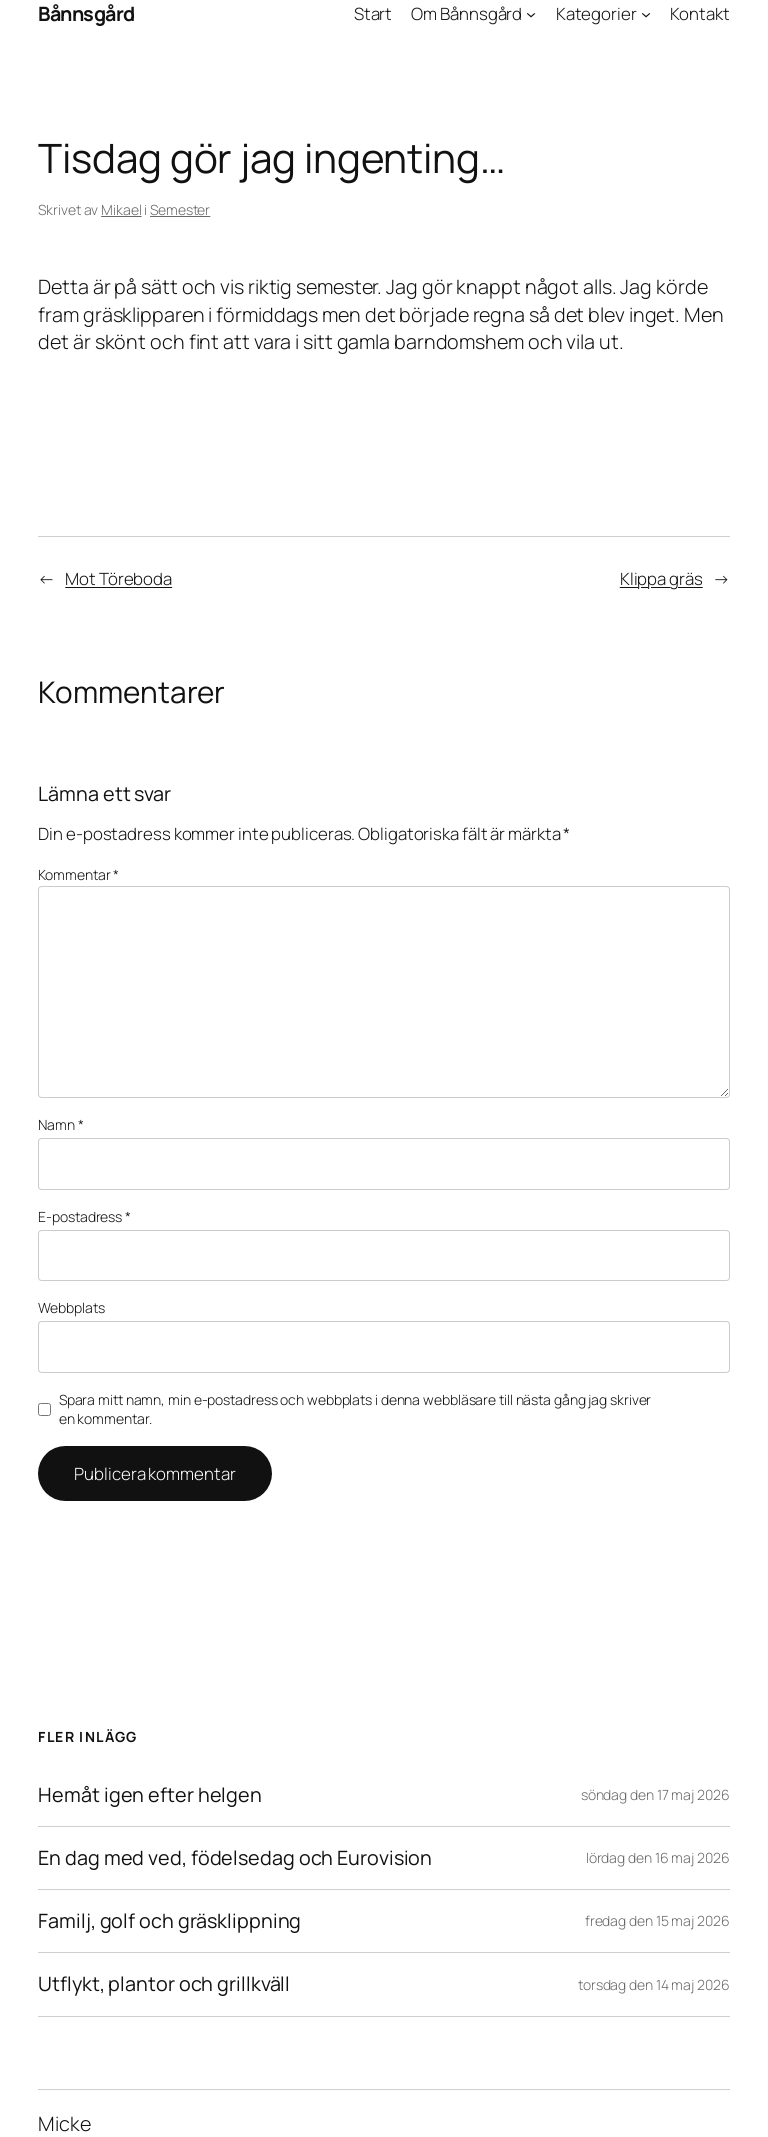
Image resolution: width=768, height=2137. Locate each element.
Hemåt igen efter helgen (150, 1795)
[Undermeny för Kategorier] (646, 14)
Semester (180, 209)
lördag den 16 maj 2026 (658, 1857)
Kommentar (78, 874)
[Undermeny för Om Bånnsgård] (531, 14)
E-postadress (84, 1216)
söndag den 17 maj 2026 (655, 1794)
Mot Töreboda (118, 578)
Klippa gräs (661, 578)
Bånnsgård (86, 13)
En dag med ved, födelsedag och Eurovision (235, 1858)
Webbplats (71, 1307)
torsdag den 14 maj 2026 (654, 1984)
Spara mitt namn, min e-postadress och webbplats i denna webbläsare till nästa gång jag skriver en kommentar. (355, 1409)
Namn (60, 1124)
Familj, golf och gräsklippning (169, 1921)
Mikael (121, 209)
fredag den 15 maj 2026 (657, 1920)
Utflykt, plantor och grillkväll (164, 1984)
